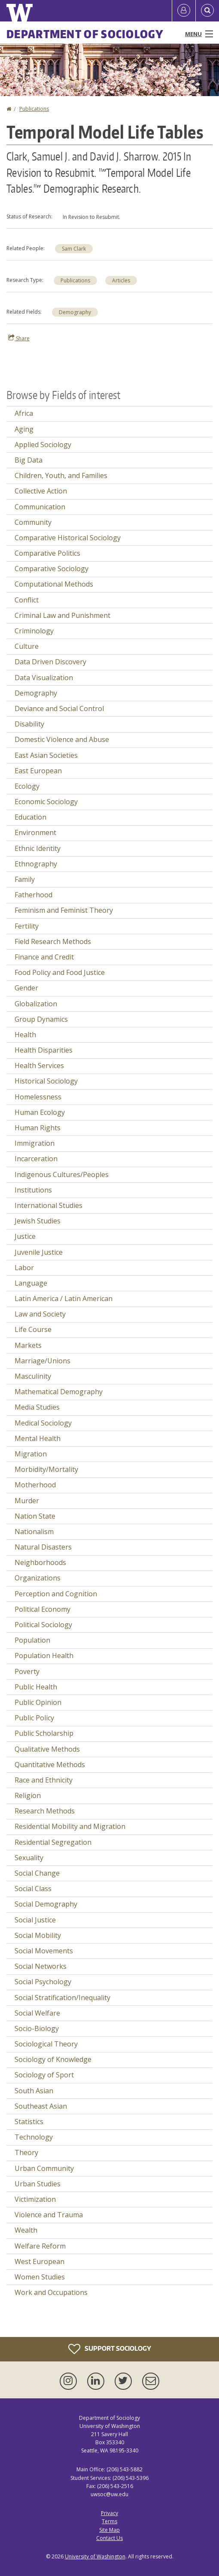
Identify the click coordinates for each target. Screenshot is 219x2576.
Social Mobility (38, 1935)
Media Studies (37, 1407)
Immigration (35, 1143)
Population (32, 1640)
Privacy (109, 2513)
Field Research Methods (53, 941)
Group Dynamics (41, 1019)
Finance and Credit (44, 957)
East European (38, 770)
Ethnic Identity (38, 848)
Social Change (37, 1873)
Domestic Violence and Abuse (62, 739)
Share (19, 338)
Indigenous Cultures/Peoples (62, 1174)
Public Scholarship (44, 1733)
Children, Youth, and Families (61, 475)
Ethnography (36, 864)
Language (31, 1283)
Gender (26, 988)
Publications (34, 108)
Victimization (35, 2199)
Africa (24, 413)
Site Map (109, 2530)
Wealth (26, 2230)
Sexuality (29, 1857)
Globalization (36, 1003)
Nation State (35, 1516)
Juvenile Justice (39, 1252)
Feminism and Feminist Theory (64, 910)
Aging (24, 429)
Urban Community (44, 2168)
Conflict (27, 600)
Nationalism (34, 1531)
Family (25, 879)
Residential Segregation (53, 1842)
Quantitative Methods (50, 1764)
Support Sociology (109, 2349)
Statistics (29, 2121)
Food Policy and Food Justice (60, 972)
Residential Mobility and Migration (70, 1826)
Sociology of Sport (44, 2075)
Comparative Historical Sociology (68, 537)
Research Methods (45, 1811)
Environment (35, 832)
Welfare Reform (40, 2246)
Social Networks (41, 1966)
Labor (24, 1267)
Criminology (34, 631)
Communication (40, 507)
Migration (31, 1454)
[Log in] (183, 10)
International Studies (48, 1205)
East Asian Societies (46, 755)
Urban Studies (38, 2184)
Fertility (27, 926)
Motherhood (35, 1484)
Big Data (29, 460)
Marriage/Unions (42, 1360)
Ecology (27, 786)
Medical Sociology (43, 1423)
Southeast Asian (41, 2106)
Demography (75, 312)
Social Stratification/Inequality (62, 1997)
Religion (28, 1795)
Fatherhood (33, 894)
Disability (29, 724)
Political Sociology (43, 1624)
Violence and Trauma (49, 2214)
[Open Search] (207, 10)
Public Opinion (38, 1702)
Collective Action (41, 491)
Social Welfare (37, 2013)
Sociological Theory (46, 2044)
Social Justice (35, 1920)
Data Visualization (44, 677)
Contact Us (109, 2538)
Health (25, 1034)
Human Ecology (40, 1112)
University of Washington (95, 2556)
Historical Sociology (46, 1081)
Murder (27, 1500)
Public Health (36, 1687)
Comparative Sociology (51, 568)
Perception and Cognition (56, 1593)
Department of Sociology (85, 33)
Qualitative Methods (47, 1749)
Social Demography (46, 1904)
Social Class (33, 1888)
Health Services (39, 1065)
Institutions (33, 1190)
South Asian (34, 2090)
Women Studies (40, 2277)
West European (39, 2261)
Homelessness (38, 1097)
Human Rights (38, 1127)
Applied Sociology (43, 444)
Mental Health (38, 1438)
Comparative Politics (47, 553)
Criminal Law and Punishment (62, 615)
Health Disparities (44, 1050)
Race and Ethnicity (44, 1780)
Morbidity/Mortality (46, 1469)
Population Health (44, 1655)
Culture (27, 646)
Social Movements (44, 1950)
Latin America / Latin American (64, 1298)
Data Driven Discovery (50, 661)
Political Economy (42, 1609)
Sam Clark (74, 248)
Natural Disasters (43, 1547)
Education (30, 817)
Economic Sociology (46, 801)
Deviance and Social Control (59, 708)
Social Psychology (43, 1981)
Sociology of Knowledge (53, 2059)
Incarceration (36, 1158)
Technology (34, 2137)
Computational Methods (54, 584)
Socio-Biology (37, 2028)
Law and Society (40, 1314)
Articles (121, 280)
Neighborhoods (40, 1562)
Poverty (27, 1671)
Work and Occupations (51, 2292)
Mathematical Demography (59, 1391)
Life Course (33, 1329)
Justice (25, 1236)
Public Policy (34, 1717)
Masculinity (33, 1376)
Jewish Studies (38, 1221)
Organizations (38, 1578)
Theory (26, 2152)
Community (33, 522)
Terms (109, 2521)
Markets (28, 1345)
